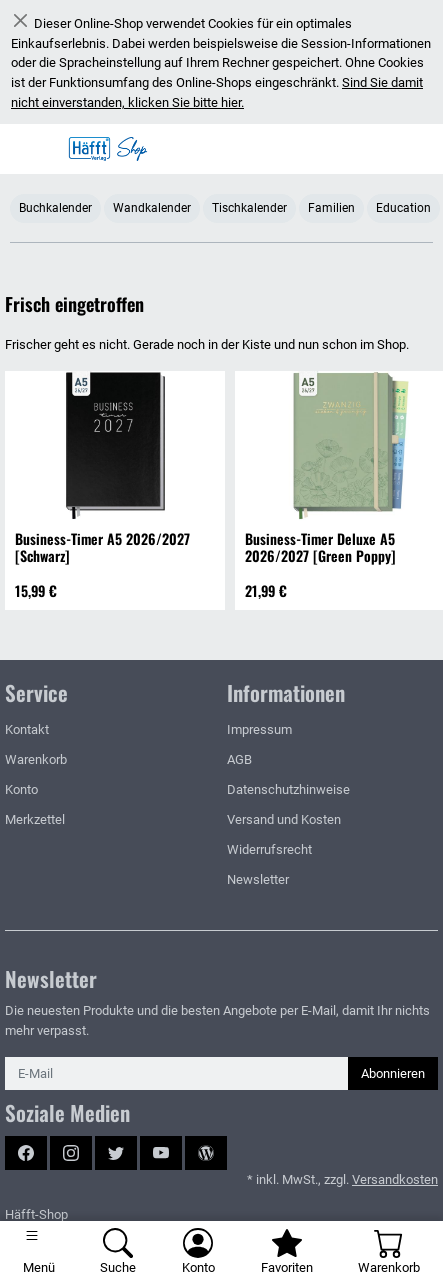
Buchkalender (55, 207)
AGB (239, 759)
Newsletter (258, 879)
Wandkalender (152, 207)
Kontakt (27, 729)
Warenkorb (36, 759)
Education (403, 207)
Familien (331, 207)
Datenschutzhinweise (288, 789)
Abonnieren (393, 1073)
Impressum (259, 729)
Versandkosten (395, 1179)
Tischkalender (249, 207)
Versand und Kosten (284, 819)
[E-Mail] (177, 1074)
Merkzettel (35, 819)
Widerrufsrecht (269, 849)
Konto (21, 789)
